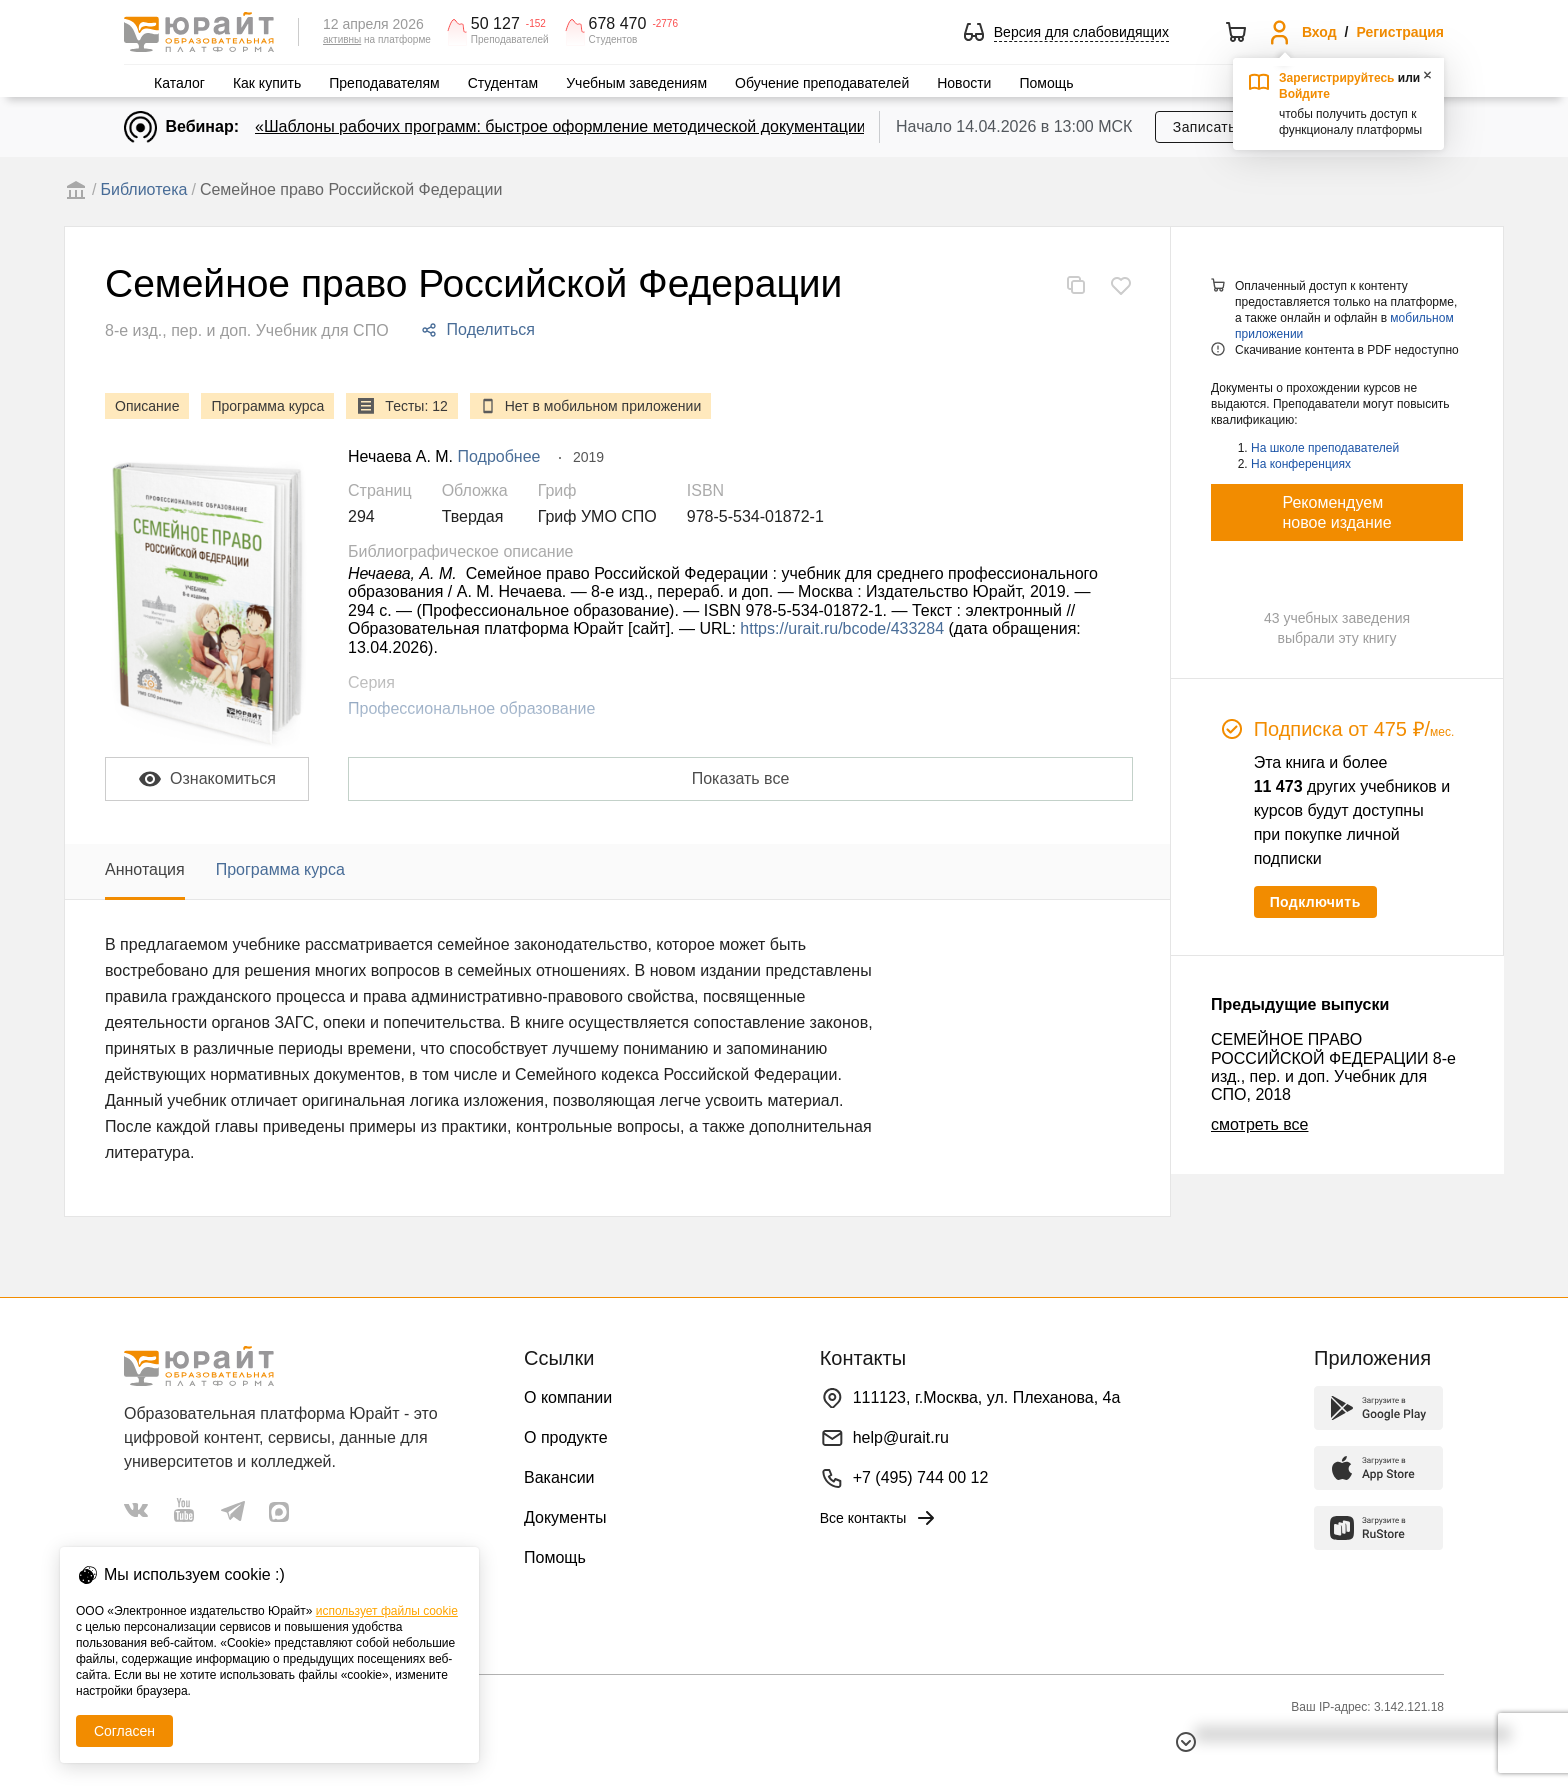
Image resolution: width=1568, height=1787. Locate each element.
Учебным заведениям (636, 83)
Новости (964, 83)
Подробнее (499, 456)
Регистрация (1400, 32)
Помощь (1046, 83)
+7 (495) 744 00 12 (921, 1477)
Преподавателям (384, 83)
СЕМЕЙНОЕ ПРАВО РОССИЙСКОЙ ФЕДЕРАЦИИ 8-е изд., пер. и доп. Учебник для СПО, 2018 (1333, 1067)
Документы (565, 1517)
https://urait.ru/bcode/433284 (842, 628)
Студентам (503, 83)
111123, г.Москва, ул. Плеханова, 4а (987, 1397)
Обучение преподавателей (822, 83)
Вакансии (559, 1477)
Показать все (741, 778)
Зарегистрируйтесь (1337, 78)
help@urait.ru (901, 1437)
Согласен (124, 1731)
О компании (568, 1397)
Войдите (1304, 94)
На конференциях (1301, 464)
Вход (1319, 32)
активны (342, 39)
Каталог (179, 83)
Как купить (267, 83)
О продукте (566, 1437)
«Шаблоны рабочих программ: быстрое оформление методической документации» (565, 126)
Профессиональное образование (471, 708)
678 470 (618, 24)
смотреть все (1259, 1124)
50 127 (495, 24)
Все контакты (879, 1518)
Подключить (1315, 902)
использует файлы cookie (387, 1611)
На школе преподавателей (1325, 448)
